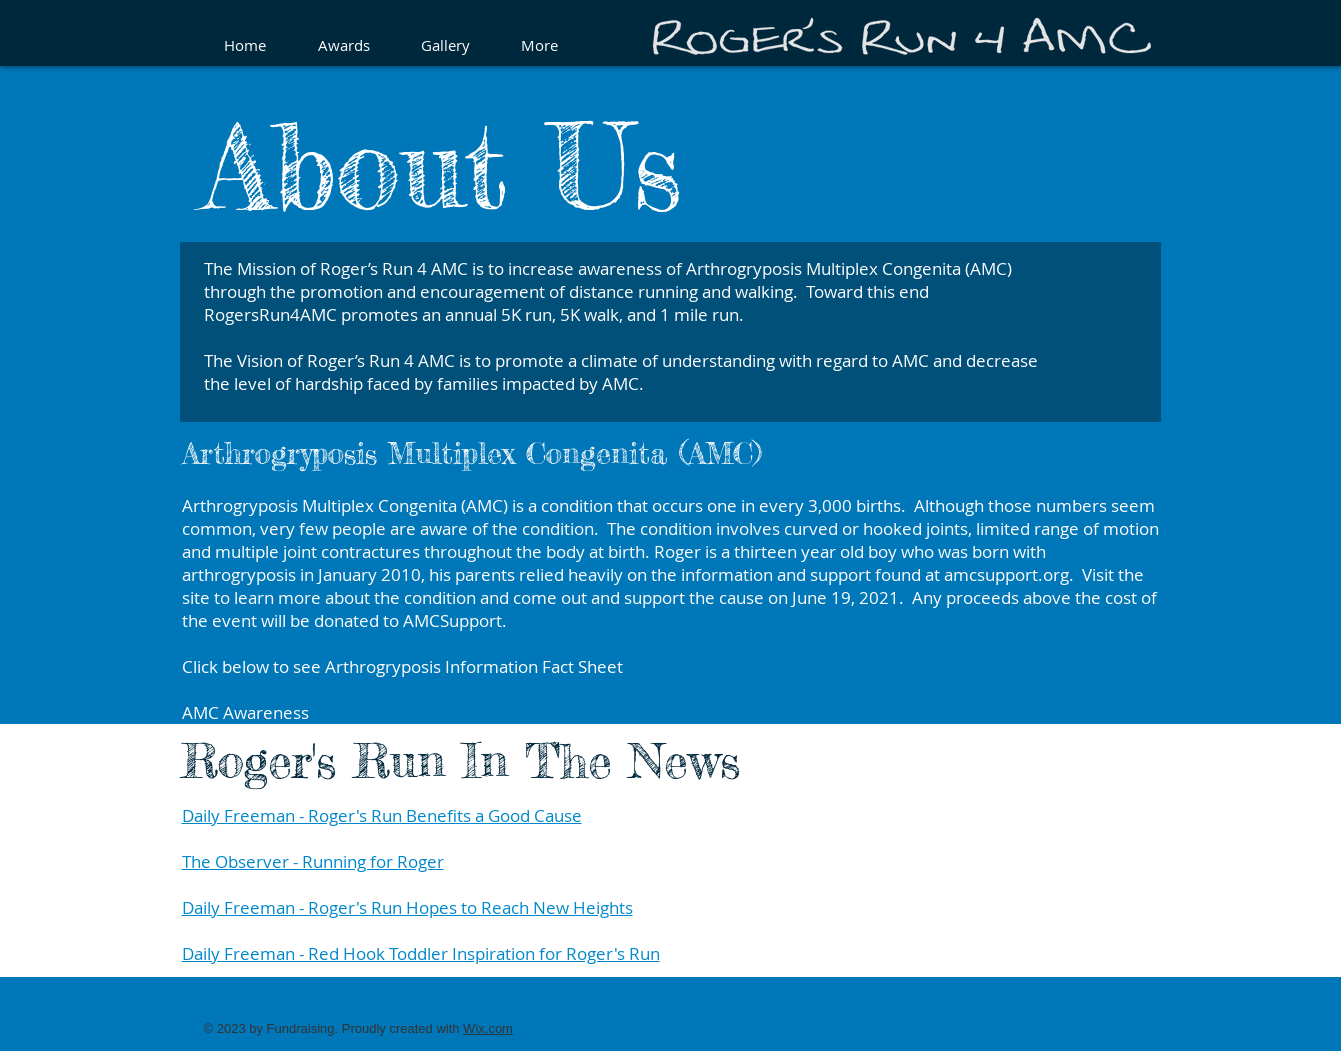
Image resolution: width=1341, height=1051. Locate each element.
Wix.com (488, 1028)
